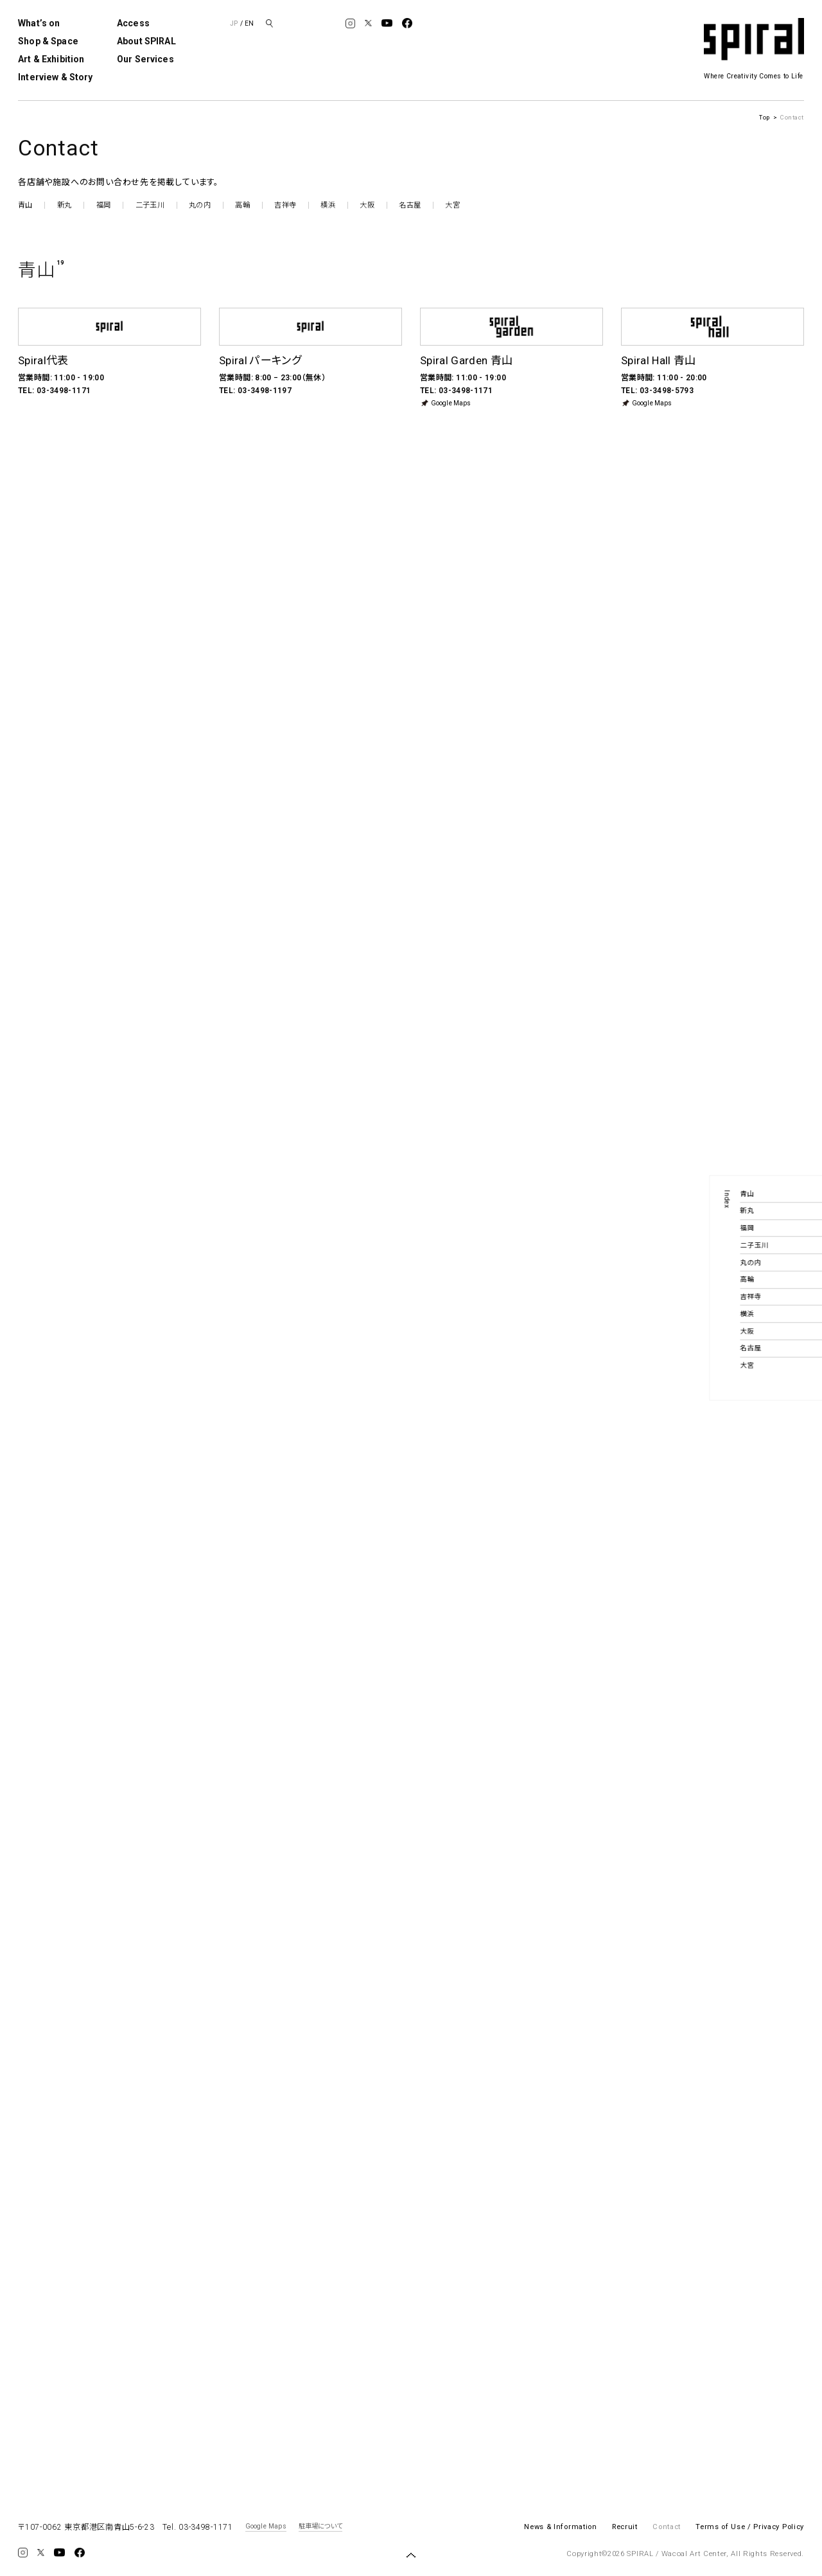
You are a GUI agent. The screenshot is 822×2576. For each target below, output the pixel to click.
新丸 (64, 205)
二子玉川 (150, 205)
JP (234, 23)
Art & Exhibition (51, 59)
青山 (25, 205)
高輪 (242, 205)
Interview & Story (55, 77)
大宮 (452, 205)
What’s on (39, 23)
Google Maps (445, 403)
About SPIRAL (146, 41)
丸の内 (200, 205)
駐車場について (320, 2526)
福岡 (103, 205)
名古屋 (410, 205)
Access (133, 23)
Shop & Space (48, 41)
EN (249, 23)
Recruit (625, 2527)
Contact (666, 2527)
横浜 (327, 205)
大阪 (367, 205)
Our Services (145, 59)
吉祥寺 (285, 205)
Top (764, 117)
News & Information (560, 2527)
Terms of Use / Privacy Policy (749, 2527)
